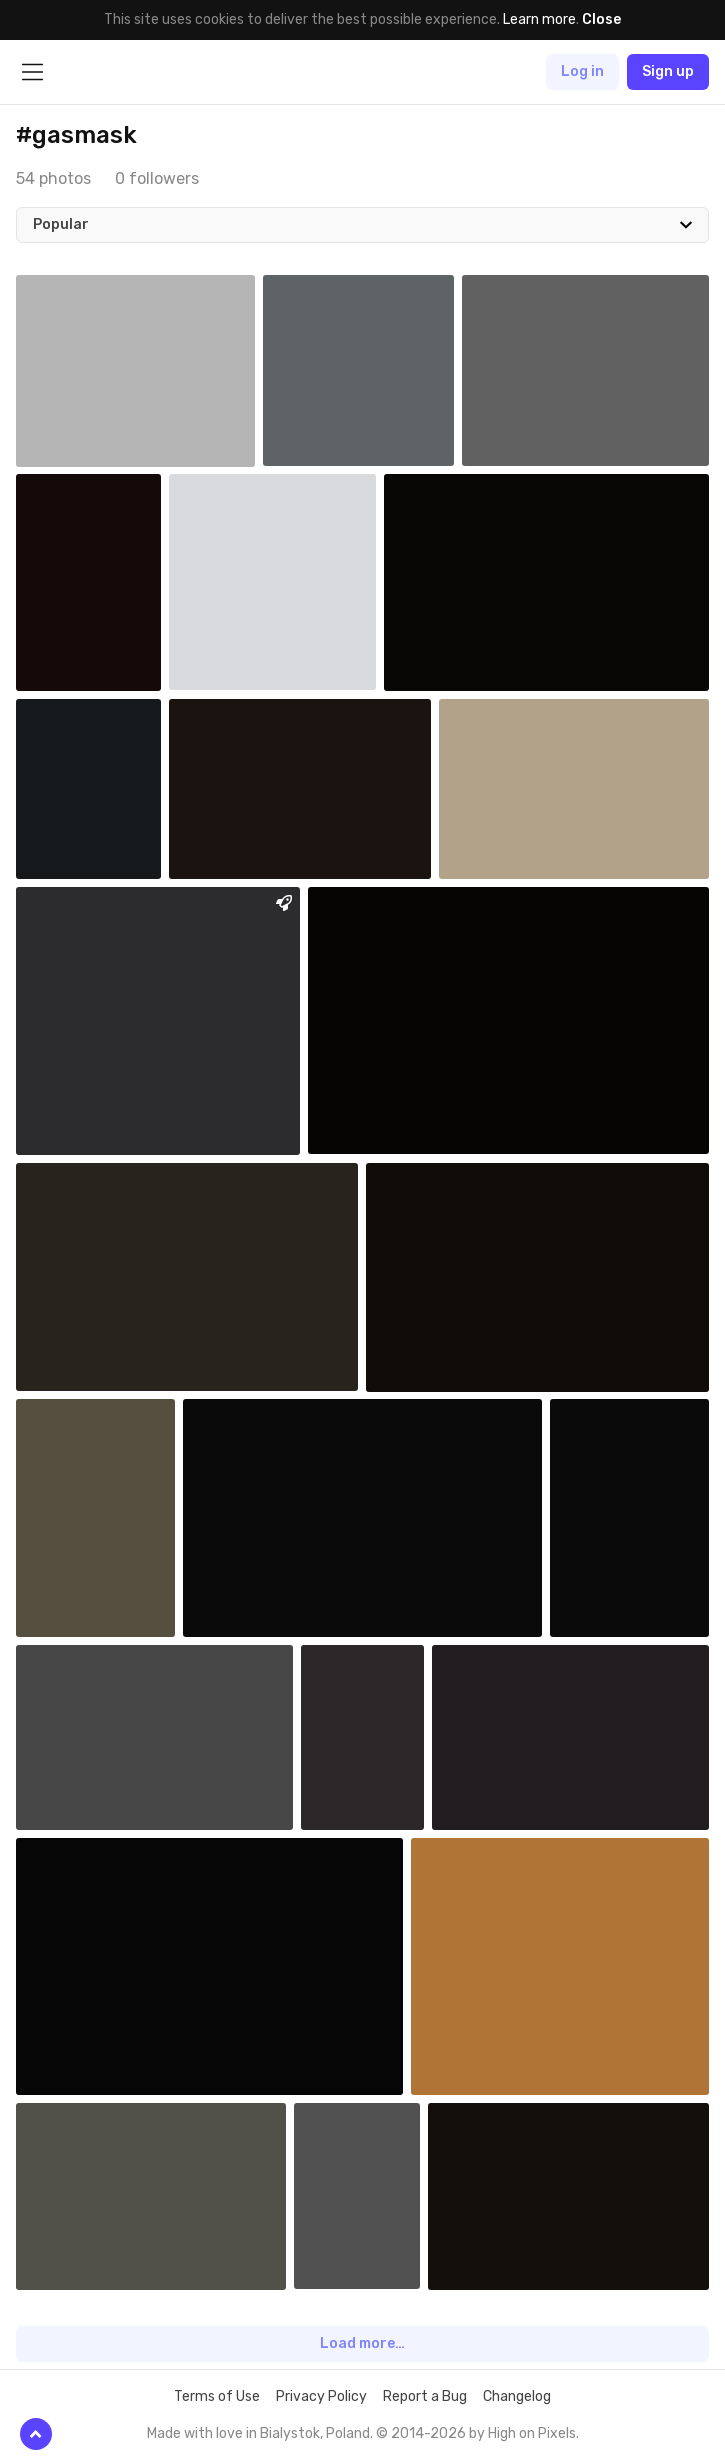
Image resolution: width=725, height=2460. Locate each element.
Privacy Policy (321, 2396)
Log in (582, 71)
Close (601, 19)
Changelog (517, 2396)
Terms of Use (217, 2396)
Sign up (668, 71)
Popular (61, 224)
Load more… (362, 2343)
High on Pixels (532, 2433)
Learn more (539, 19)
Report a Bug (425, 2396)
